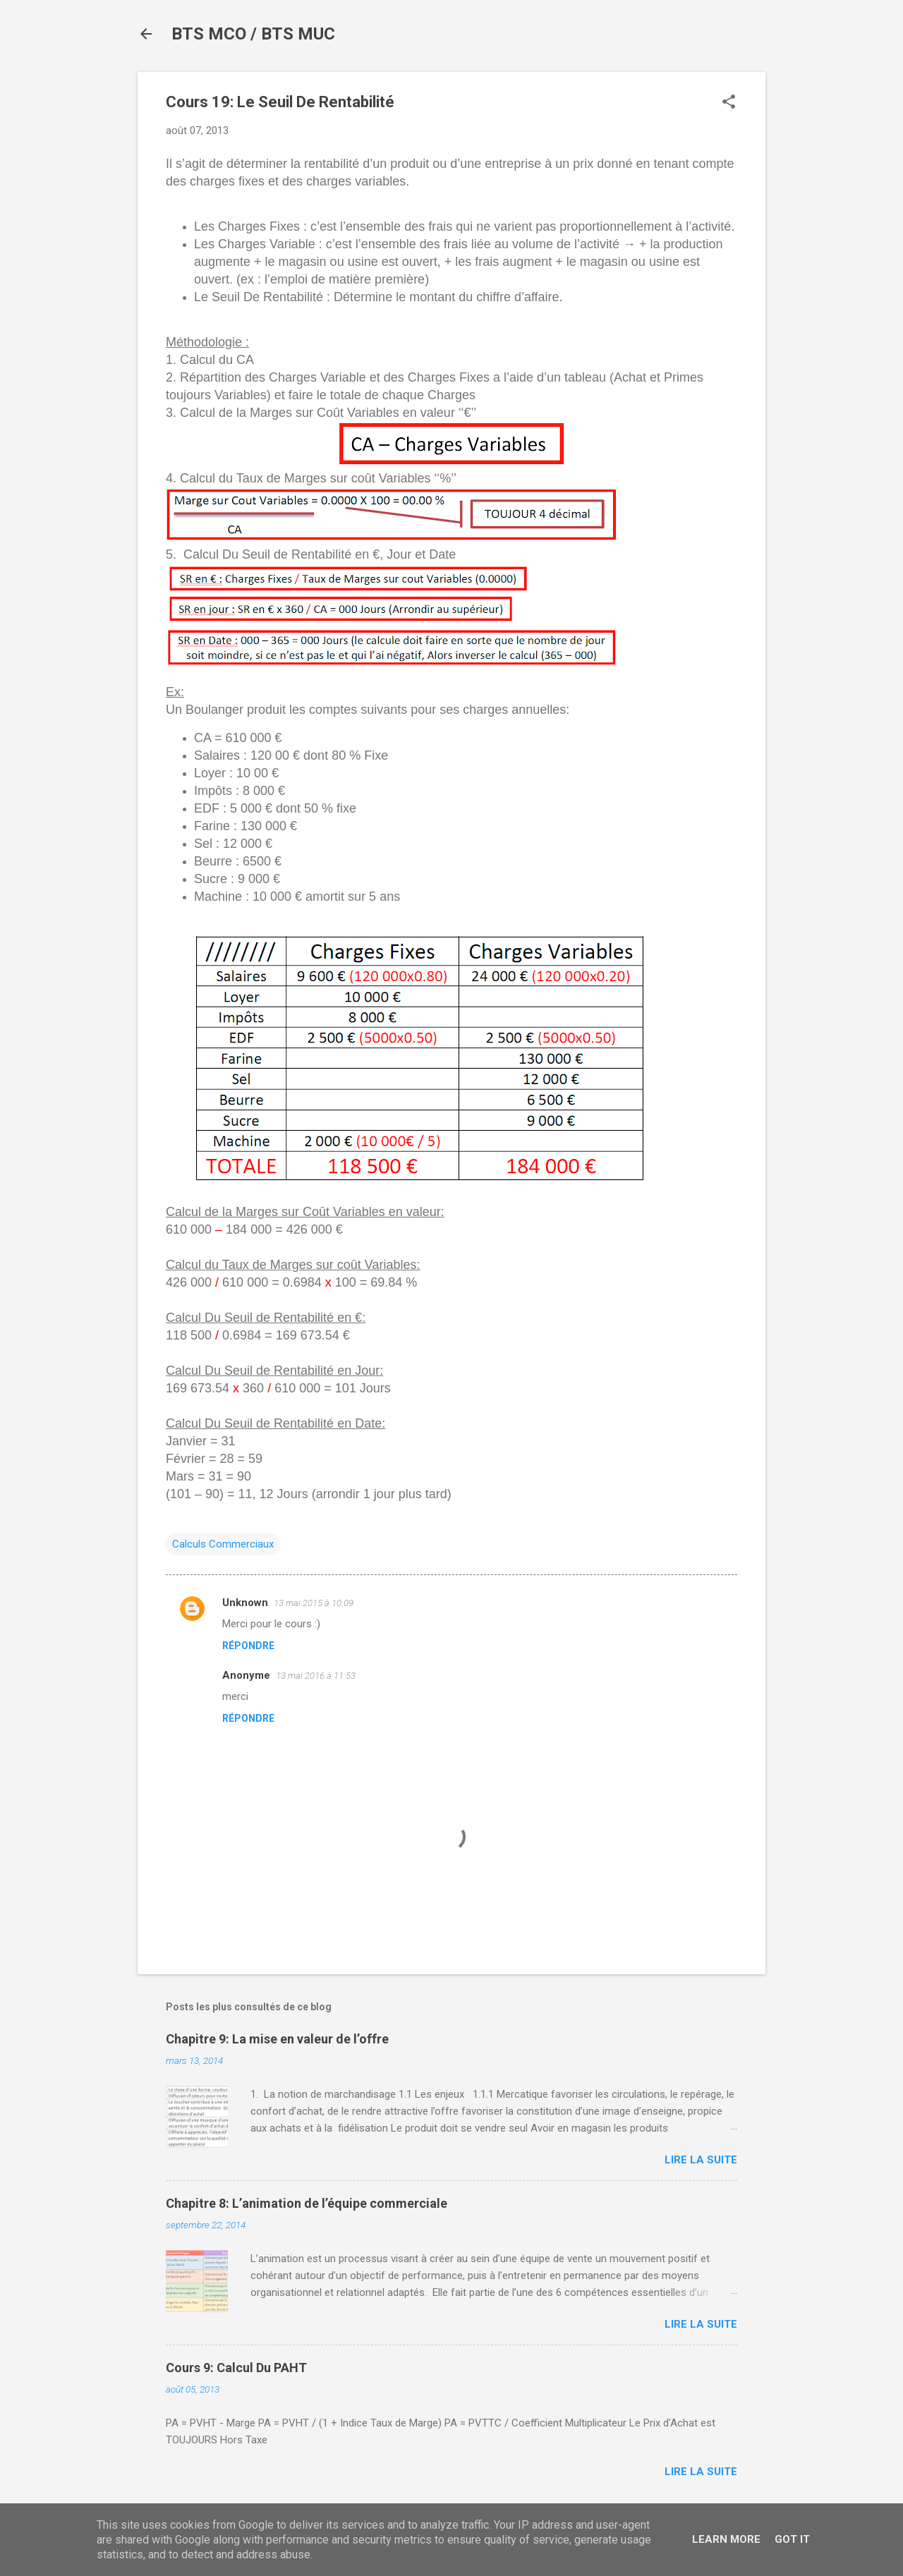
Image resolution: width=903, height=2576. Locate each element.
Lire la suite (701, 2159)
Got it (792, 2539)
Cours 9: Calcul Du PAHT (236, 2367)
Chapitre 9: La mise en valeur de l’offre (277, 2038)
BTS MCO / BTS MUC (253, 34)
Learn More (726, 2539)
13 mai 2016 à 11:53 (316, 1675)
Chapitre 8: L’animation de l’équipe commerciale (306, 2203)
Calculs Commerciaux (223, 1544)
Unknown (245, 1602)
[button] (728, 103)
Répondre (248, 1645)
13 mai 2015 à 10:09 (313, 1603)
